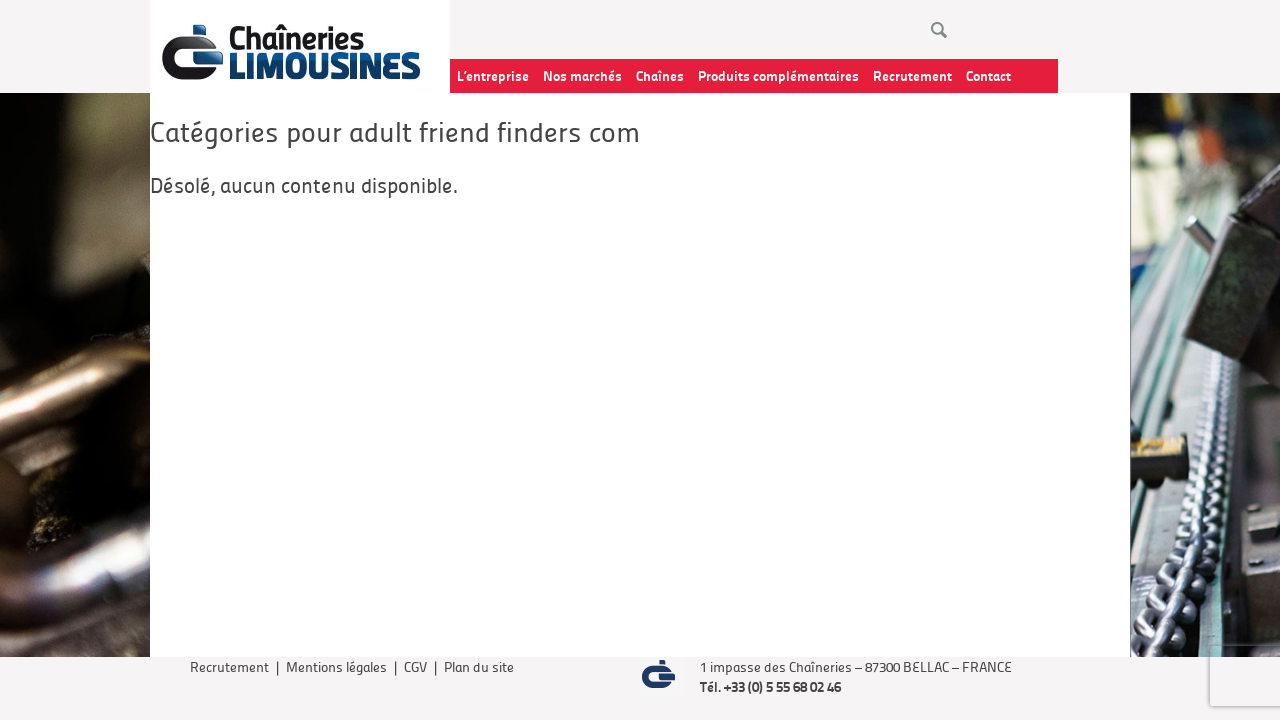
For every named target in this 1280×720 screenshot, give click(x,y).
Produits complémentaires (778, 75)
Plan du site (479, 666)
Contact (988, 75)
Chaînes (660, 75)
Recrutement (912, 75)
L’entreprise (493, 75)
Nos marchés (582, 75)
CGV (415, 666)
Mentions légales (336, 666)
